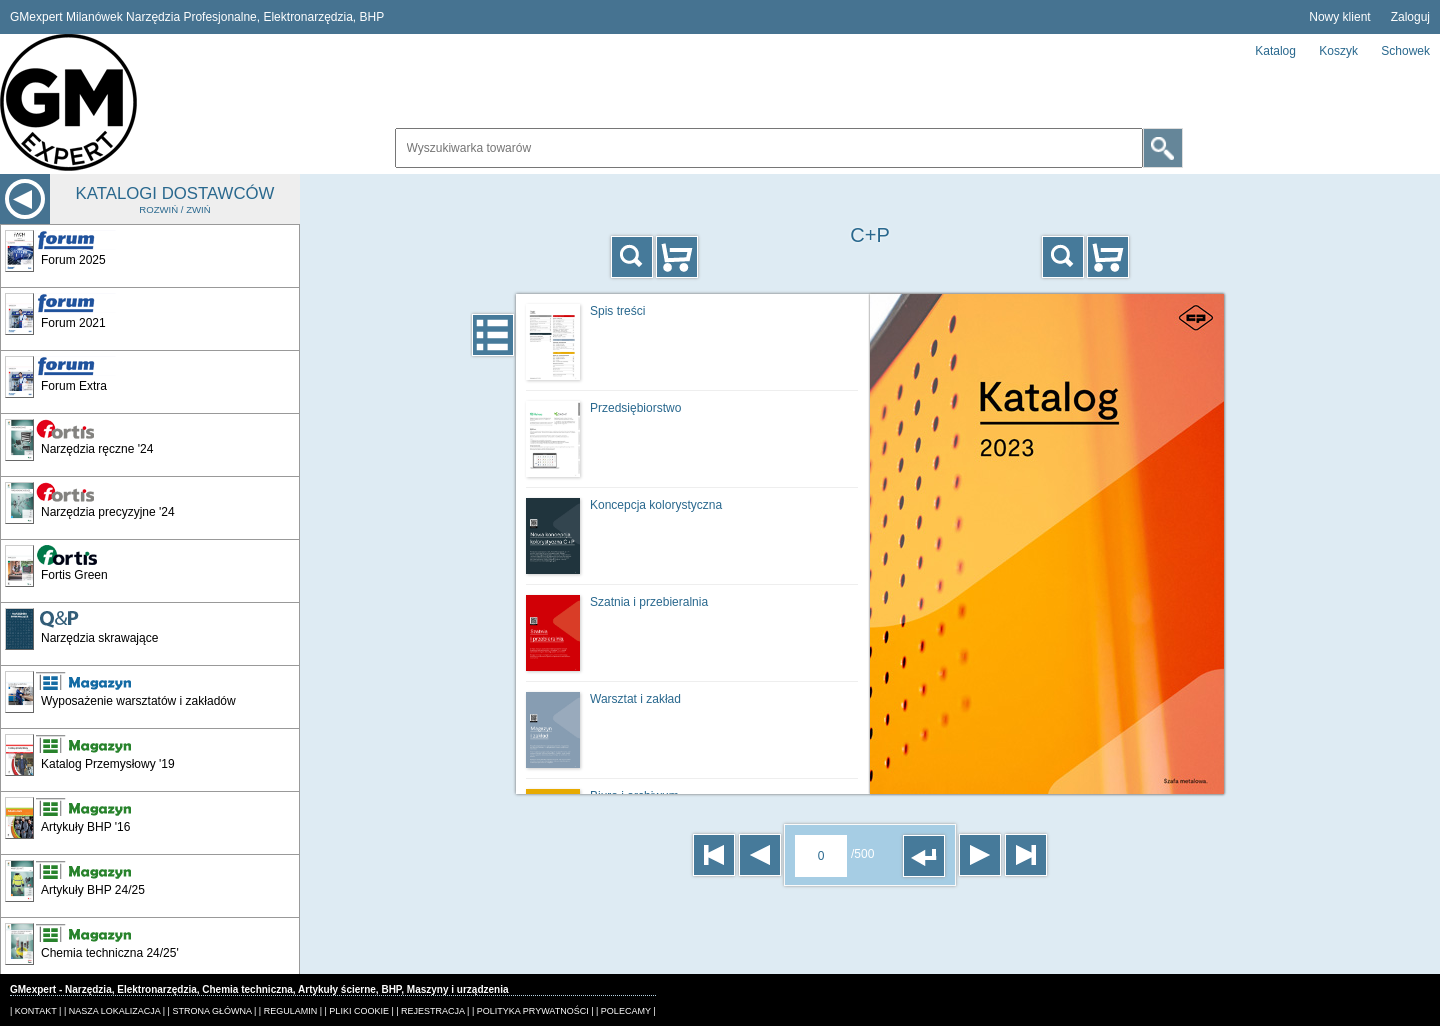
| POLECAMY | (626, 1011)
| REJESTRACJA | (432, 1011)
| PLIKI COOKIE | (359, 1011)
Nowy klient (1339, 17)
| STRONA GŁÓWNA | (212, 1011)
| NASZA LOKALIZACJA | (114, 1011)
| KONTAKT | (35, 1011)
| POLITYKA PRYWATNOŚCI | (533, 1011)
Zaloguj (1410, 17)
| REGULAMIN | (290, 1011)
